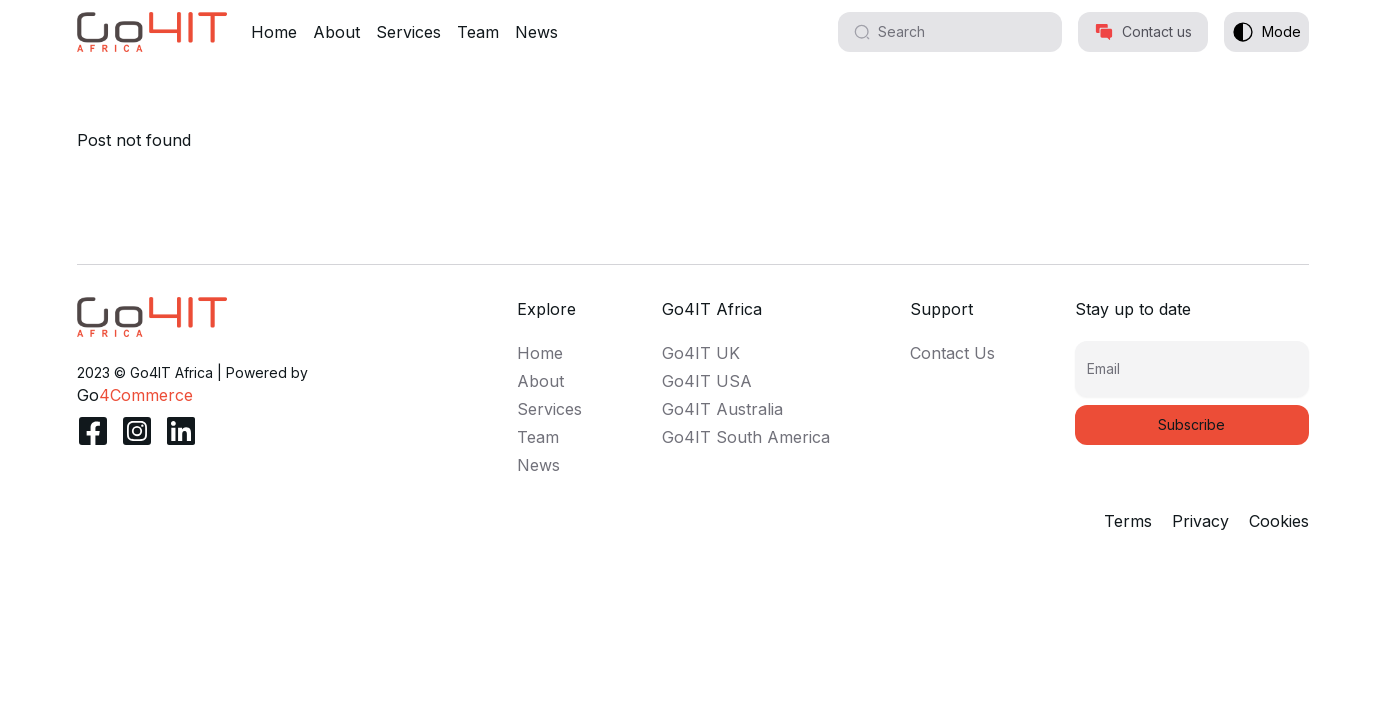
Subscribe (1191, 424)
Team (478, 32)
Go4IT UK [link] (701, 353)
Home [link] (540, 353)
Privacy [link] (1200, 521)
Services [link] (549, 409)
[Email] (1192, 377)
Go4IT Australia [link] (722, 409)
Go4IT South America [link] (746, 437)
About (336, 32)
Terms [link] (1128, 521)
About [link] (540, 381)
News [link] (538, 465)
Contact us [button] (1143, 32)
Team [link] (538, 437)
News (536, 32)
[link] (152, 317)
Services (408, 32)
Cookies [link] (1279, 521)
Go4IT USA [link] (707, 381)
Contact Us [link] (952, 353)
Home (274, 32)
